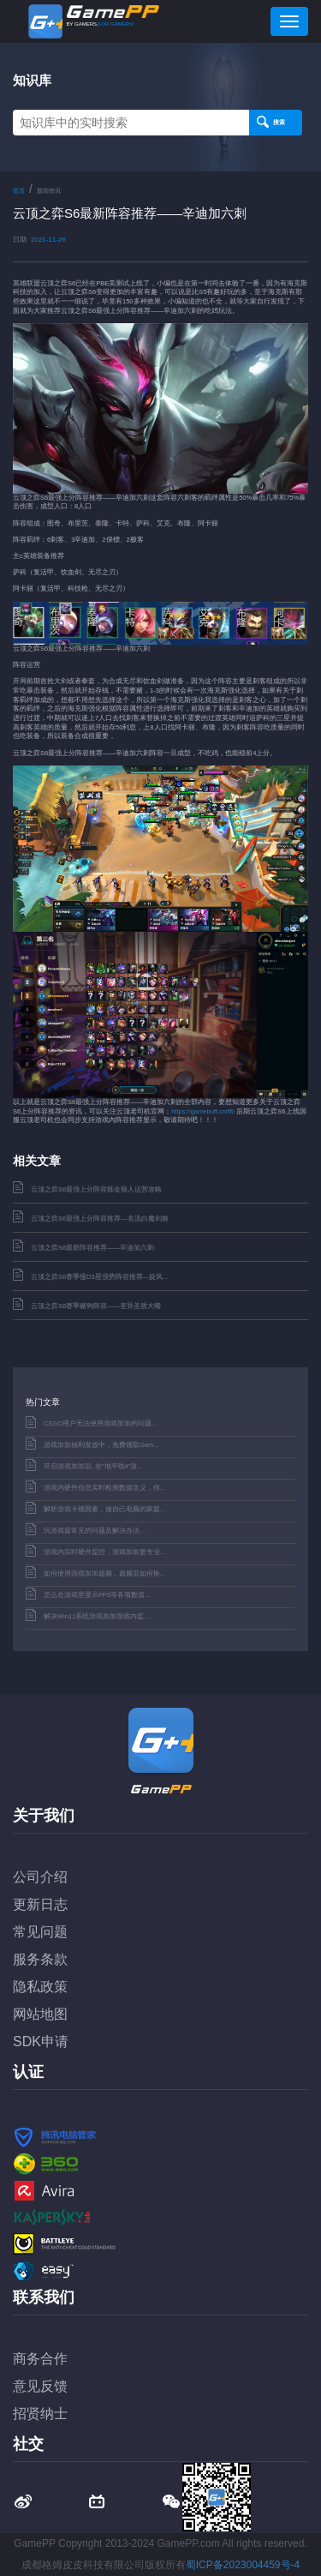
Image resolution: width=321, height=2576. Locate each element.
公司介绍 (40, 1877)
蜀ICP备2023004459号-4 (243, 2565)
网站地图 (40, 2014)
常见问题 (40, 1931)
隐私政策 (40, 1986)
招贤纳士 (40, 2413)
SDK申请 (40, 2041)
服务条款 (40, 1959)
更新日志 (40, 1904)
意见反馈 (40, 2386)
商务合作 (40, 2358)
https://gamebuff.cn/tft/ (203, 1111)
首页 (19, 191)
